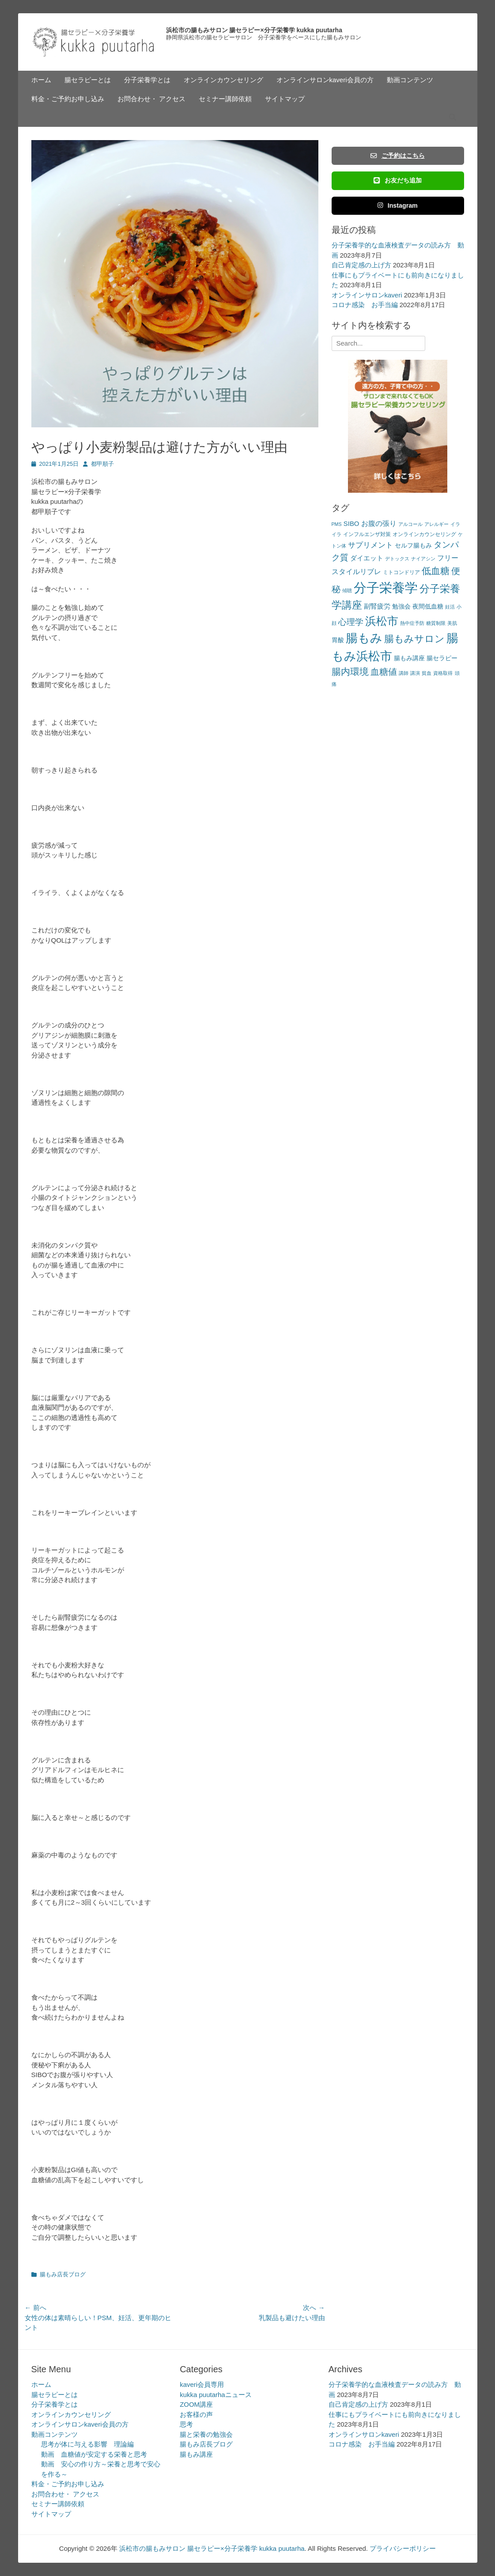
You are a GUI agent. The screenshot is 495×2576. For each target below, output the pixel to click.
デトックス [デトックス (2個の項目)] (397, 558)
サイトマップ (285, 99)
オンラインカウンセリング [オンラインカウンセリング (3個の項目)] (424, 534)
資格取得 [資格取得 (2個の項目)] (443, 673)
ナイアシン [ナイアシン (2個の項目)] (423, 558)
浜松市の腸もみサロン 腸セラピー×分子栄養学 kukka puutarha (254, 30)
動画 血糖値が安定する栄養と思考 (94, 2454)
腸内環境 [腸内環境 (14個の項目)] (350, 671)
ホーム (41, 80)
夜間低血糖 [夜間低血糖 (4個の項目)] (427, 606)
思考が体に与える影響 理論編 (87, 2444)
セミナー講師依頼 (225, 99)
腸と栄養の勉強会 (206, 2434)
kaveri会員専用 (202, 2384)
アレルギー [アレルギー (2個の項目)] (436, 524)
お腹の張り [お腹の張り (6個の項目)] (379, 523)
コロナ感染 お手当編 (365, 304)
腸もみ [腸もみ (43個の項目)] (364, 638)
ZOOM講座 (196, 2404)
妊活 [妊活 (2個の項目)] (450, 606)
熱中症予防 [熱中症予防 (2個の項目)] (412, 623)
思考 (186, 2424)
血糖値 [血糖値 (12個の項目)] (383, 672)
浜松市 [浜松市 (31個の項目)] (381, 621)
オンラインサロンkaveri (367, 295)
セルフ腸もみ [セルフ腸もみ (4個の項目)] (413, 545)
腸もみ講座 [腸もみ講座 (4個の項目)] (409, 658)
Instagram (398, 205)
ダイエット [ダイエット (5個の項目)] (366, 558)
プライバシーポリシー (403, 2548)
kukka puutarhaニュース (216, 2394)
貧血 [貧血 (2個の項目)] (426, 673)
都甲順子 (102, 463)
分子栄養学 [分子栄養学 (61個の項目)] (386, 587)
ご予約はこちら (397, 155)
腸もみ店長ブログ (63, 2274)
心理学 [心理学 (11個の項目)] (350, 622)
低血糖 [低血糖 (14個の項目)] (436, 571)
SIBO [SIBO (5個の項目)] (351, 523)
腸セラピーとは (87, 80)
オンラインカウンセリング (223, 80)
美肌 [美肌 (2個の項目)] (452, 623)
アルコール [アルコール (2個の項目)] (410, 524)
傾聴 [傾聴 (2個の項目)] (347, 590)
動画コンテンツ (410, 80)
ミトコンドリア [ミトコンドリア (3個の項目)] (401, 572)
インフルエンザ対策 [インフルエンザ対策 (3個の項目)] (367, 534)
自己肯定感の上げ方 (361, 265)
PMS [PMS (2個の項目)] (337, 524)
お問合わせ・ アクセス (151, 99)
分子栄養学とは (147, 80)
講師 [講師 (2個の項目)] (403, 673)
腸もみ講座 (196, 2454)
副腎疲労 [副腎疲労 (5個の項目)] (377, 606)
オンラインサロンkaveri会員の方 (325, 80)
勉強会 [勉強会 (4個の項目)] (401, 606)
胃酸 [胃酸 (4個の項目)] (338, 640)
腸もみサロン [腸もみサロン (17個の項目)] (414, 638)
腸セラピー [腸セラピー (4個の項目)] (442, 658)
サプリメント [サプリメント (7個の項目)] (370, 545)
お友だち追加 (397, 180)
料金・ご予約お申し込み (67, 99)
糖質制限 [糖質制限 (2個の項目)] (436, 623)
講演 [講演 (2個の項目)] (415, 673)
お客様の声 (196, 2414)
